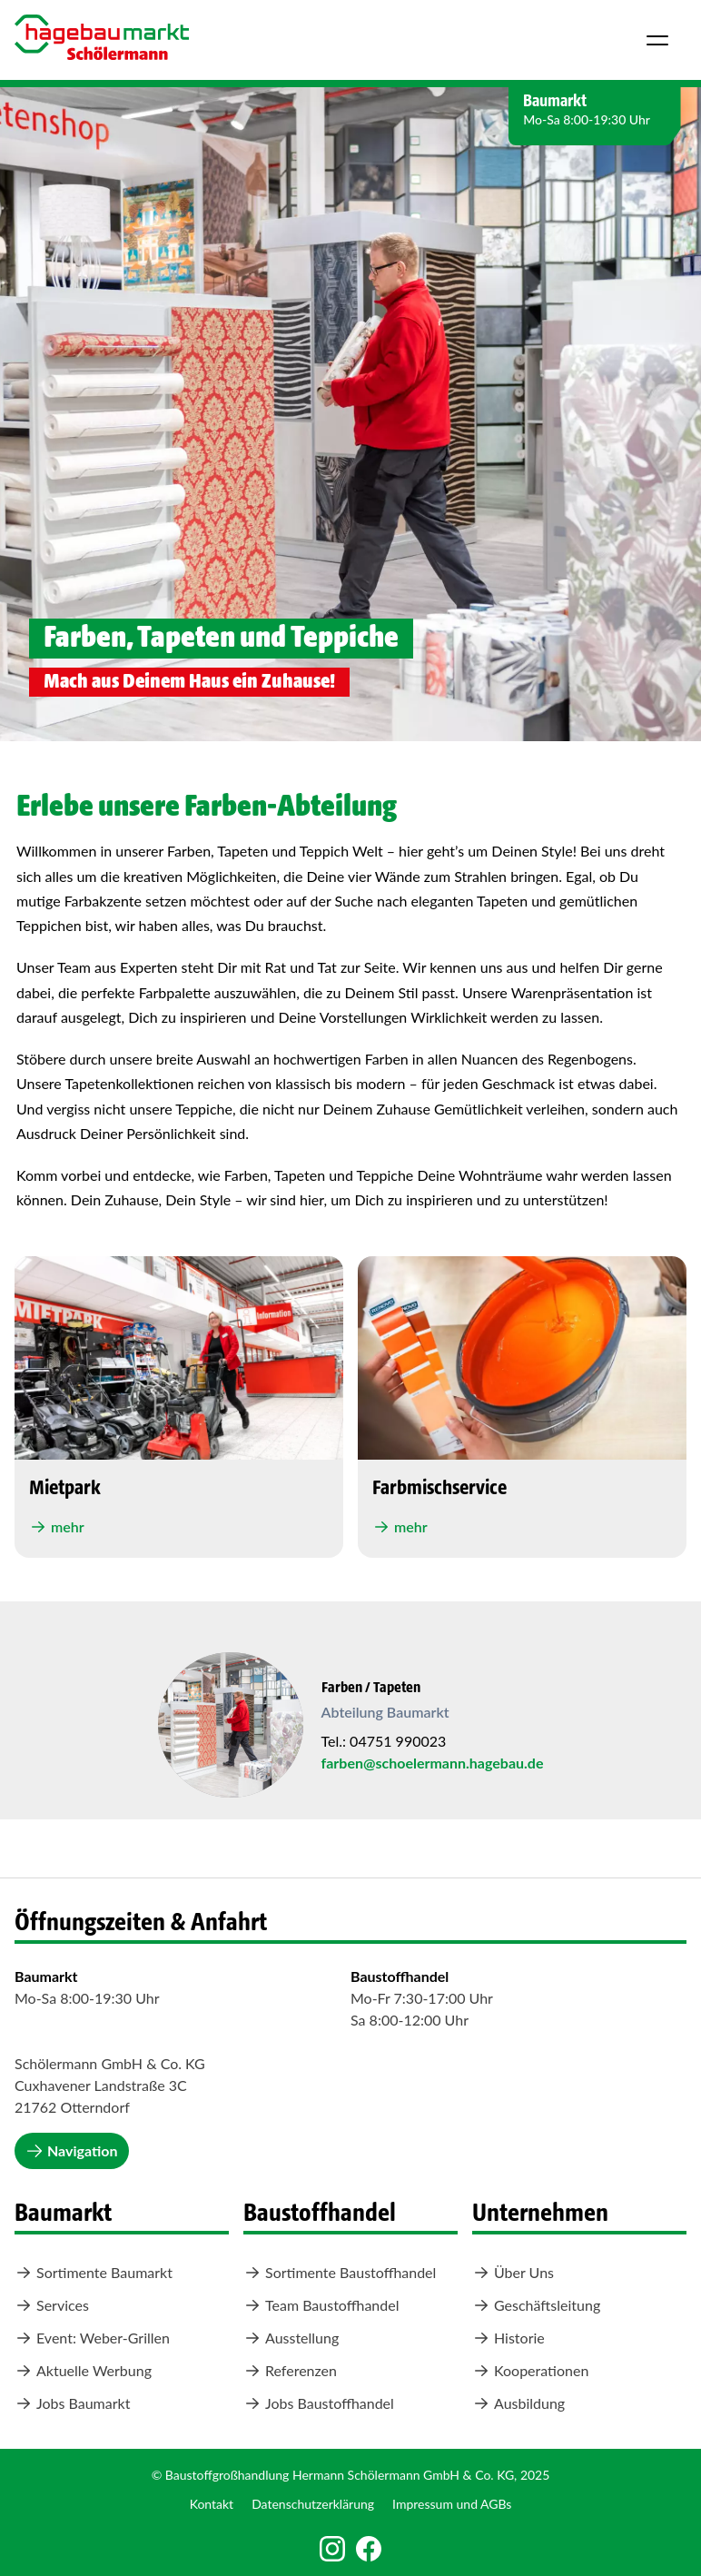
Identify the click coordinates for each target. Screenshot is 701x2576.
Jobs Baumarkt (72, 2403)
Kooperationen (530, 2371)
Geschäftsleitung (536, 2305)
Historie (508, 2338)
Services (52, 2305)
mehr (56, 1527)
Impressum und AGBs (451, 2504)
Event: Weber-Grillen (92, 2338)
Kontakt (212, 2504)
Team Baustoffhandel (321, 2305)
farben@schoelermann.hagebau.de (432, 1762)
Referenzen (290, 2371)
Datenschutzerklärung (313, 2504)
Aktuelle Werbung (83, 2371)
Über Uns (513, 2273)
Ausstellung (291, 2338)
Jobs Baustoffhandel (318, 2403)
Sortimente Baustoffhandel (339, 2273)
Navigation (71, 2151)
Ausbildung (518, 2403)
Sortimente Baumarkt (94, 2273)
